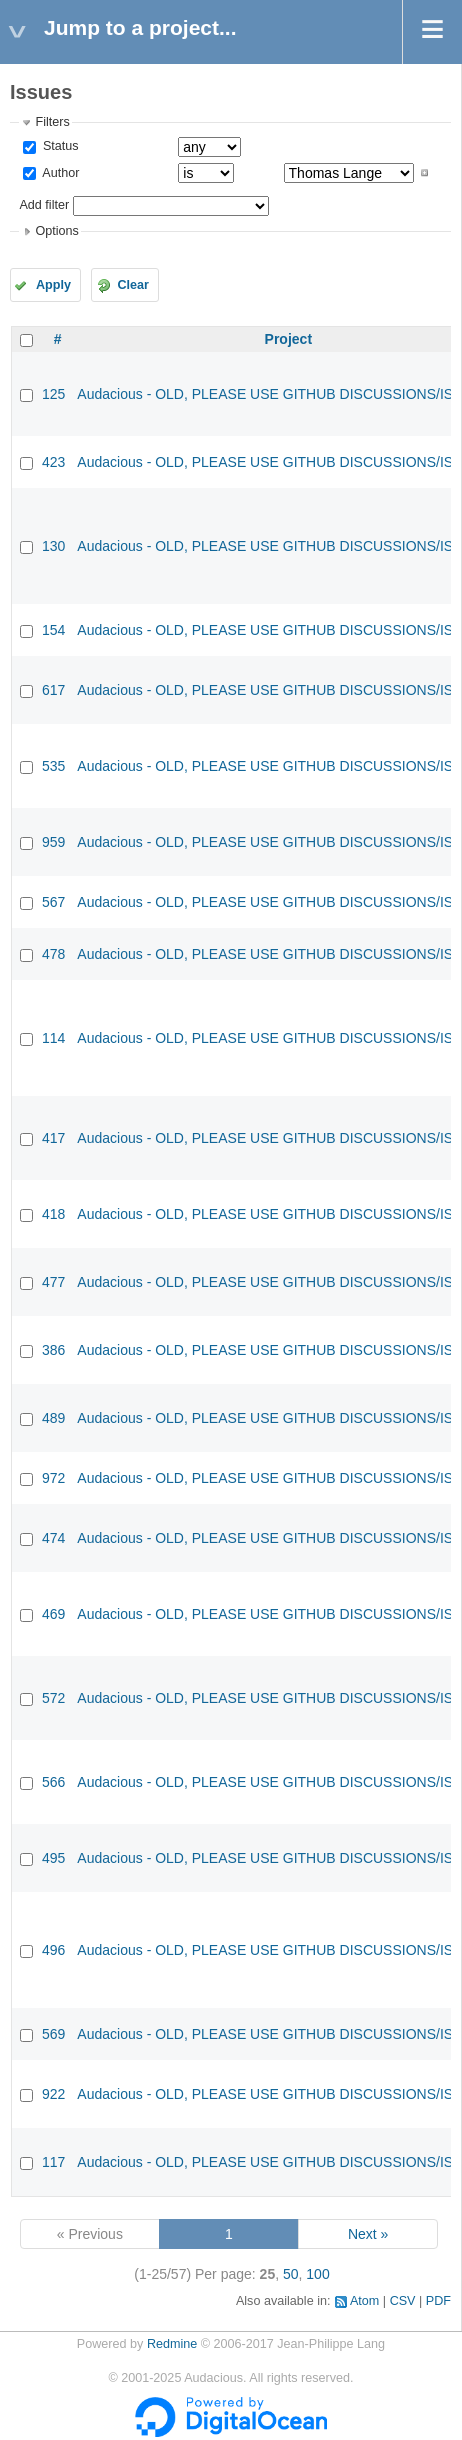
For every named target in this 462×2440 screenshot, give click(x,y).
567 (53, 902)
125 (53, 394)
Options (56, 231)
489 (53, 1418)
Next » (368, 2234)
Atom (364, 2301)
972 (53, 1478)
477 (53, 1282)
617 (53, 690)
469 (53, 1614)
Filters (52, 122)
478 (53, 954)
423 (53, 462)
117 (53, 2162)
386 (53, 1350)
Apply (53, 285)
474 (53, 1538)
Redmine (172, 2344)
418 (53, 1214)
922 (53, 2094)
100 (317, 2274)
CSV (403, 2301)
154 (53, 630)
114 (53, 1038)
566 (53, 1782)
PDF (438, 2301)
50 (291, 2274)
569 (53, 2034)
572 (53, 1698)
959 (53, 842)
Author (59, 173)
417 (53, 1138)
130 (53, 546)
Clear (133, 285)
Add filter (44, 205)
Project (288, 339)
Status (58, 146)
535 (53, 766)
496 (53, 1950)
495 (53, 1858)
